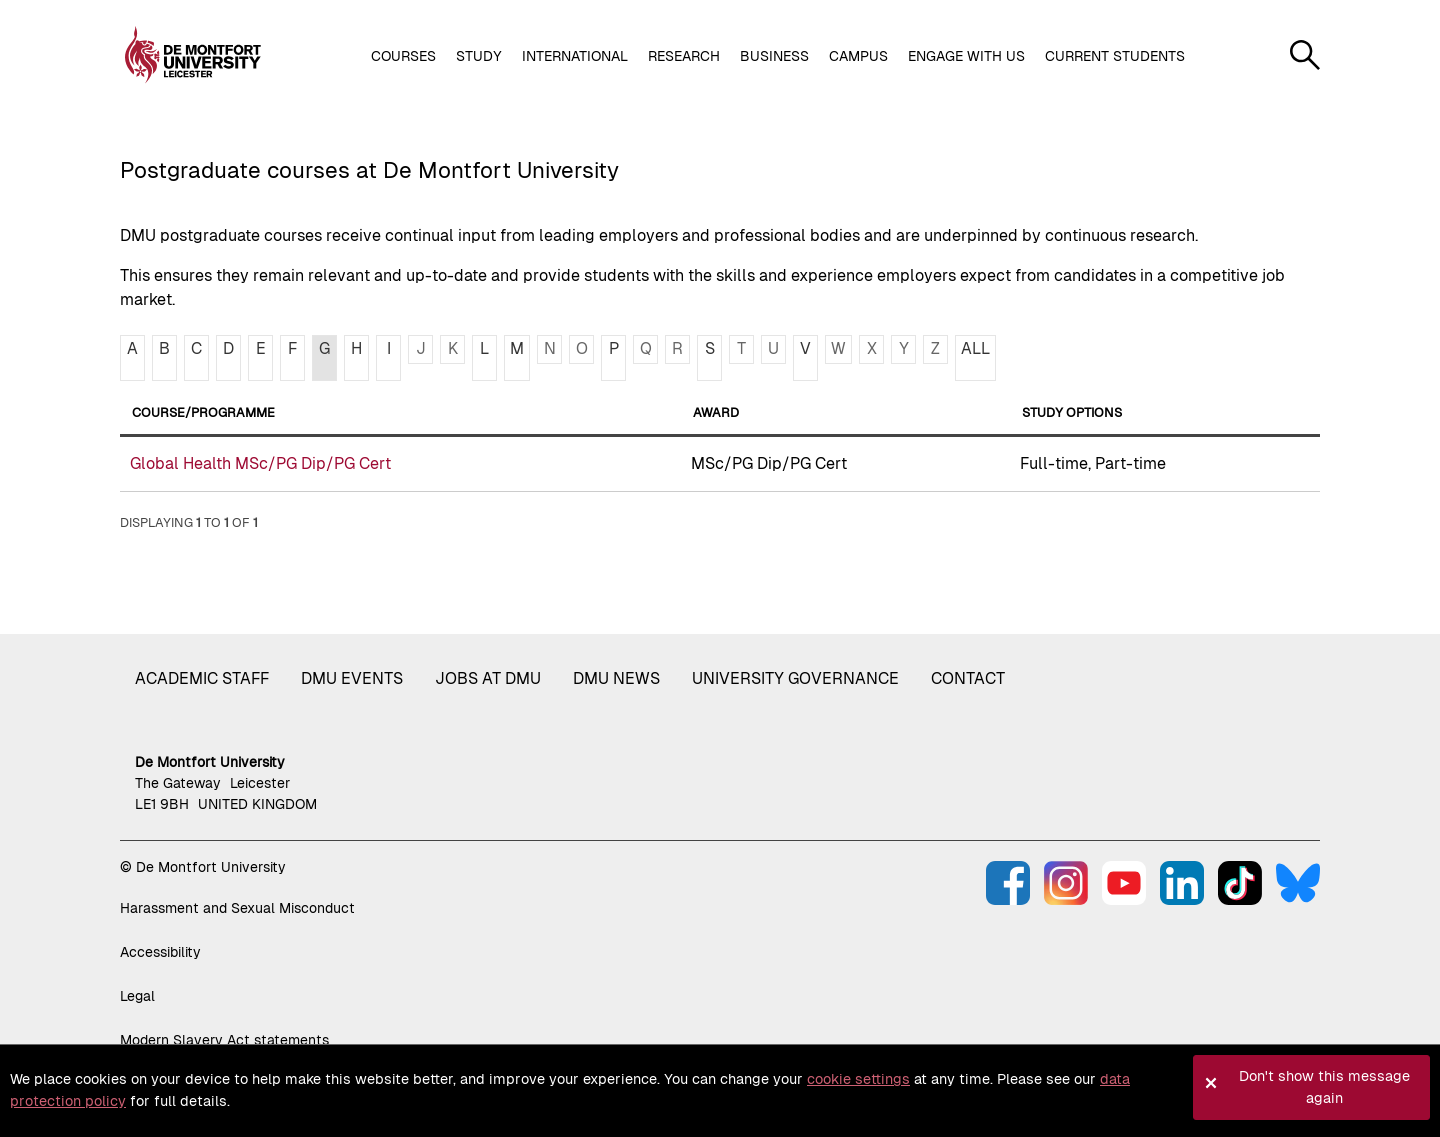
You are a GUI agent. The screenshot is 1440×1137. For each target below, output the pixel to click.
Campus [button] (858, 56)
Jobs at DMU (488, 678)
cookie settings (858, 1079)
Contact (968, 678)
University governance (795, 678)
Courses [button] (403, 56)
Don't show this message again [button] (1324, 1087)
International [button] (575, 56)
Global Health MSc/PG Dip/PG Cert (260, 463)
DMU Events (352, 678)
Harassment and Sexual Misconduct (237, 908)
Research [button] (684, 56)
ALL (975, 348)
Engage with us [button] (966, 56)
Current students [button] (1115, 56)
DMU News (616, 678)
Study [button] (479, 56)
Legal (137, 996)
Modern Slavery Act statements (224, 1040)
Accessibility (160, 952)
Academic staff (202, 678)
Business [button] (774, 56)
